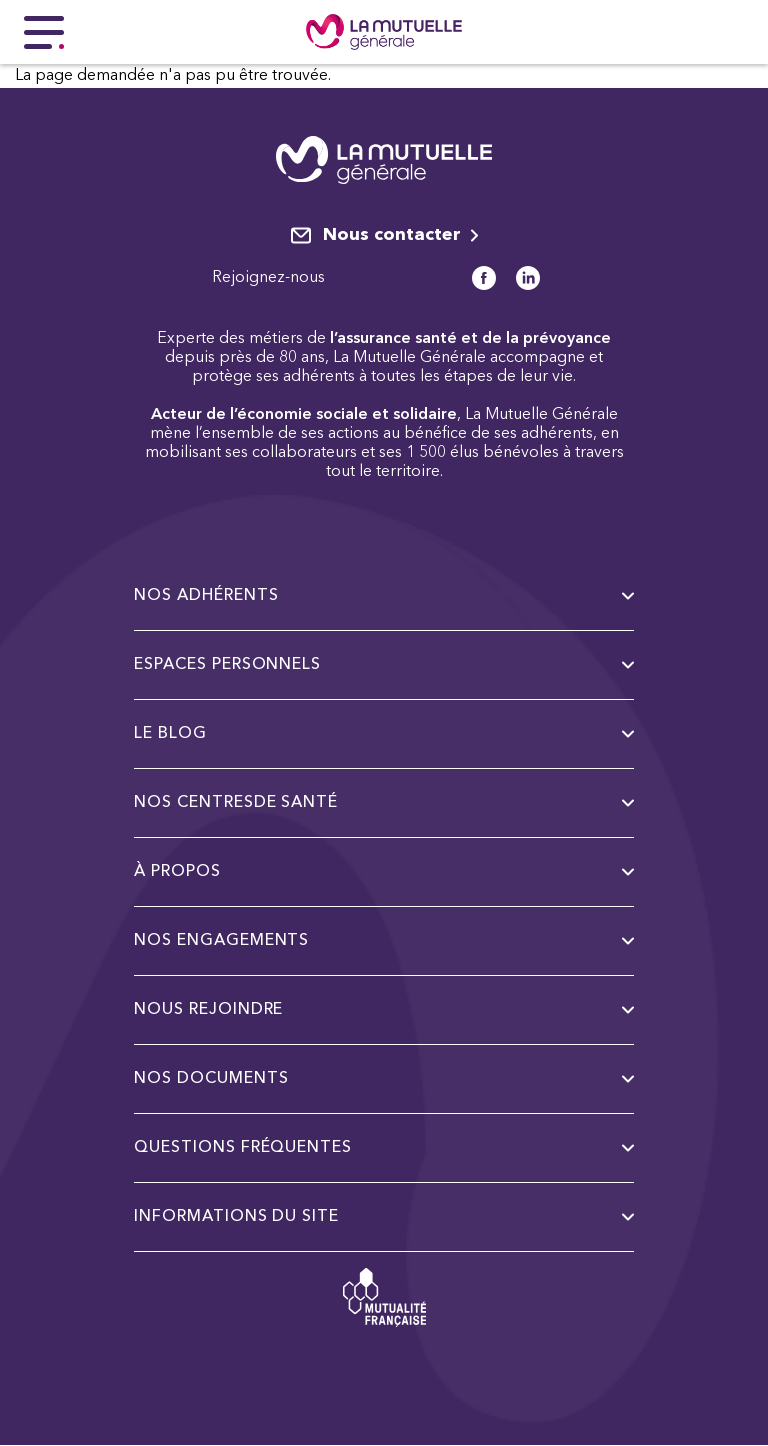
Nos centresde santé (384, 803)
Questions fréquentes (384, 1148)
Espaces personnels (384, 665)
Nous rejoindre (384, 1010)
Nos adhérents (384, 596)
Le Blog (384, 734)
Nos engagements (384, 941)
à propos (384, 872)
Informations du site (384, 1217)
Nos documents (384, 1079)
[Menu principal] (44, 32)
